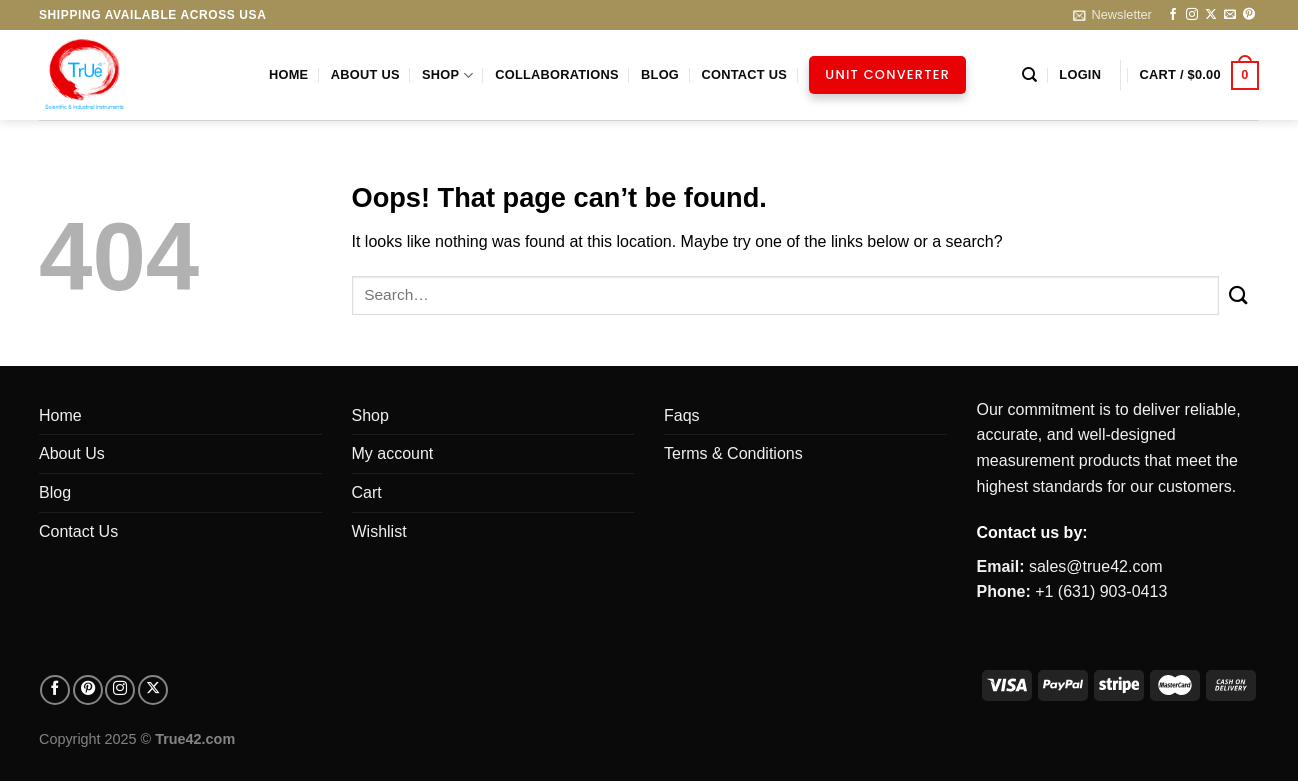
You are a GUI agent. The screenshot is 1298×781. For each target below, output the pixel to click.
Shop (447, 75)
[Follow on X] (1211, 15)
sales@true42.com (1096, 566)
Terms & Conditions (733, 453)
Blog (660, 74)
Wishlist (379, 531)
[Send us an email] (1230, 15)
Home (288, 74)
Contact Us (744, 74)
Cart (367, 492)
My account (393, 453)
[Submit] (1239, 295)
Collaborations (557, 74)
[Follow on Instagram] (1192, 15)
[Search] (1029, 75)
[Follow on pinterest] (88, 690)
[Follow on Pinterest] (1249, 15)
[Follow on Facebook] (1173, 15)
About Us (365, 74)
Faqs (682, 415)
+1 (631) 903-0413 (1101, 591)
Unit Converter (887, 74)
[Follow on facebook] (55, 690)
